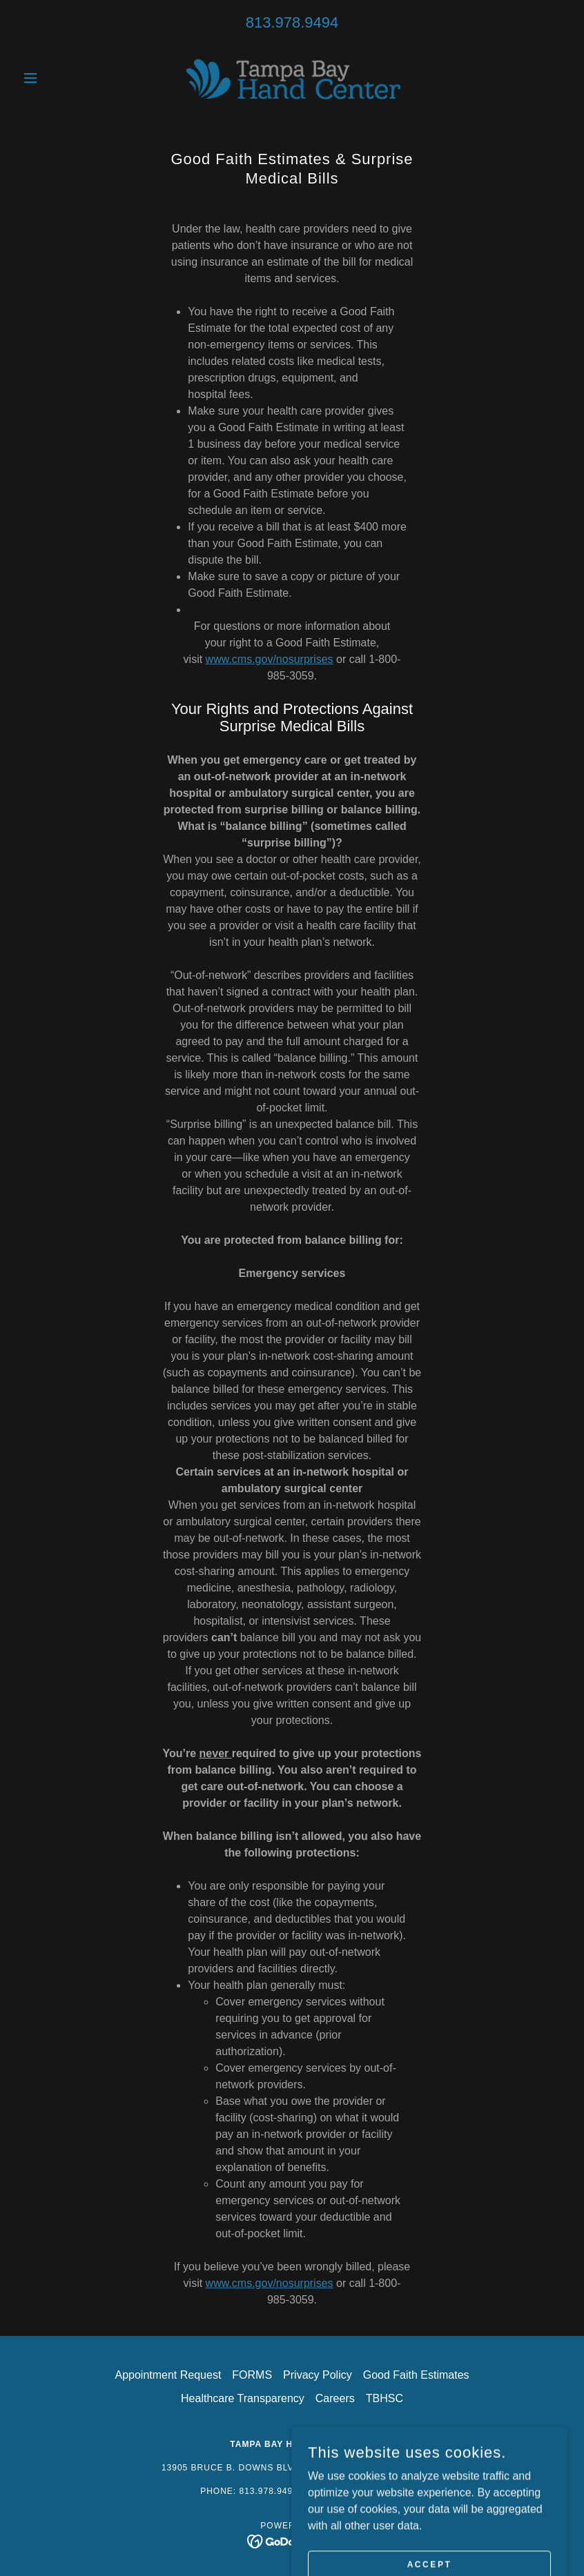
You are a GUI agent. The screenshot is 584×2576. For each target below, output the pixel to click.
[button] (58, 78)
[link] (292, 78)
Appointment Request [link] (168, 2375)
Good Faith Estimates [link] (416, 2375)
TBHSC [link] (384, 2398)
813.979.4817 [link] (353, 2491)
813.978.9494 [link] (292, 22)
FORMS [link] (252, 2375)
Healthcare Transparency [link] (242, 2398)
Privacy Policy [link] (317, 2375)
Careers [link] (335, 2398)
